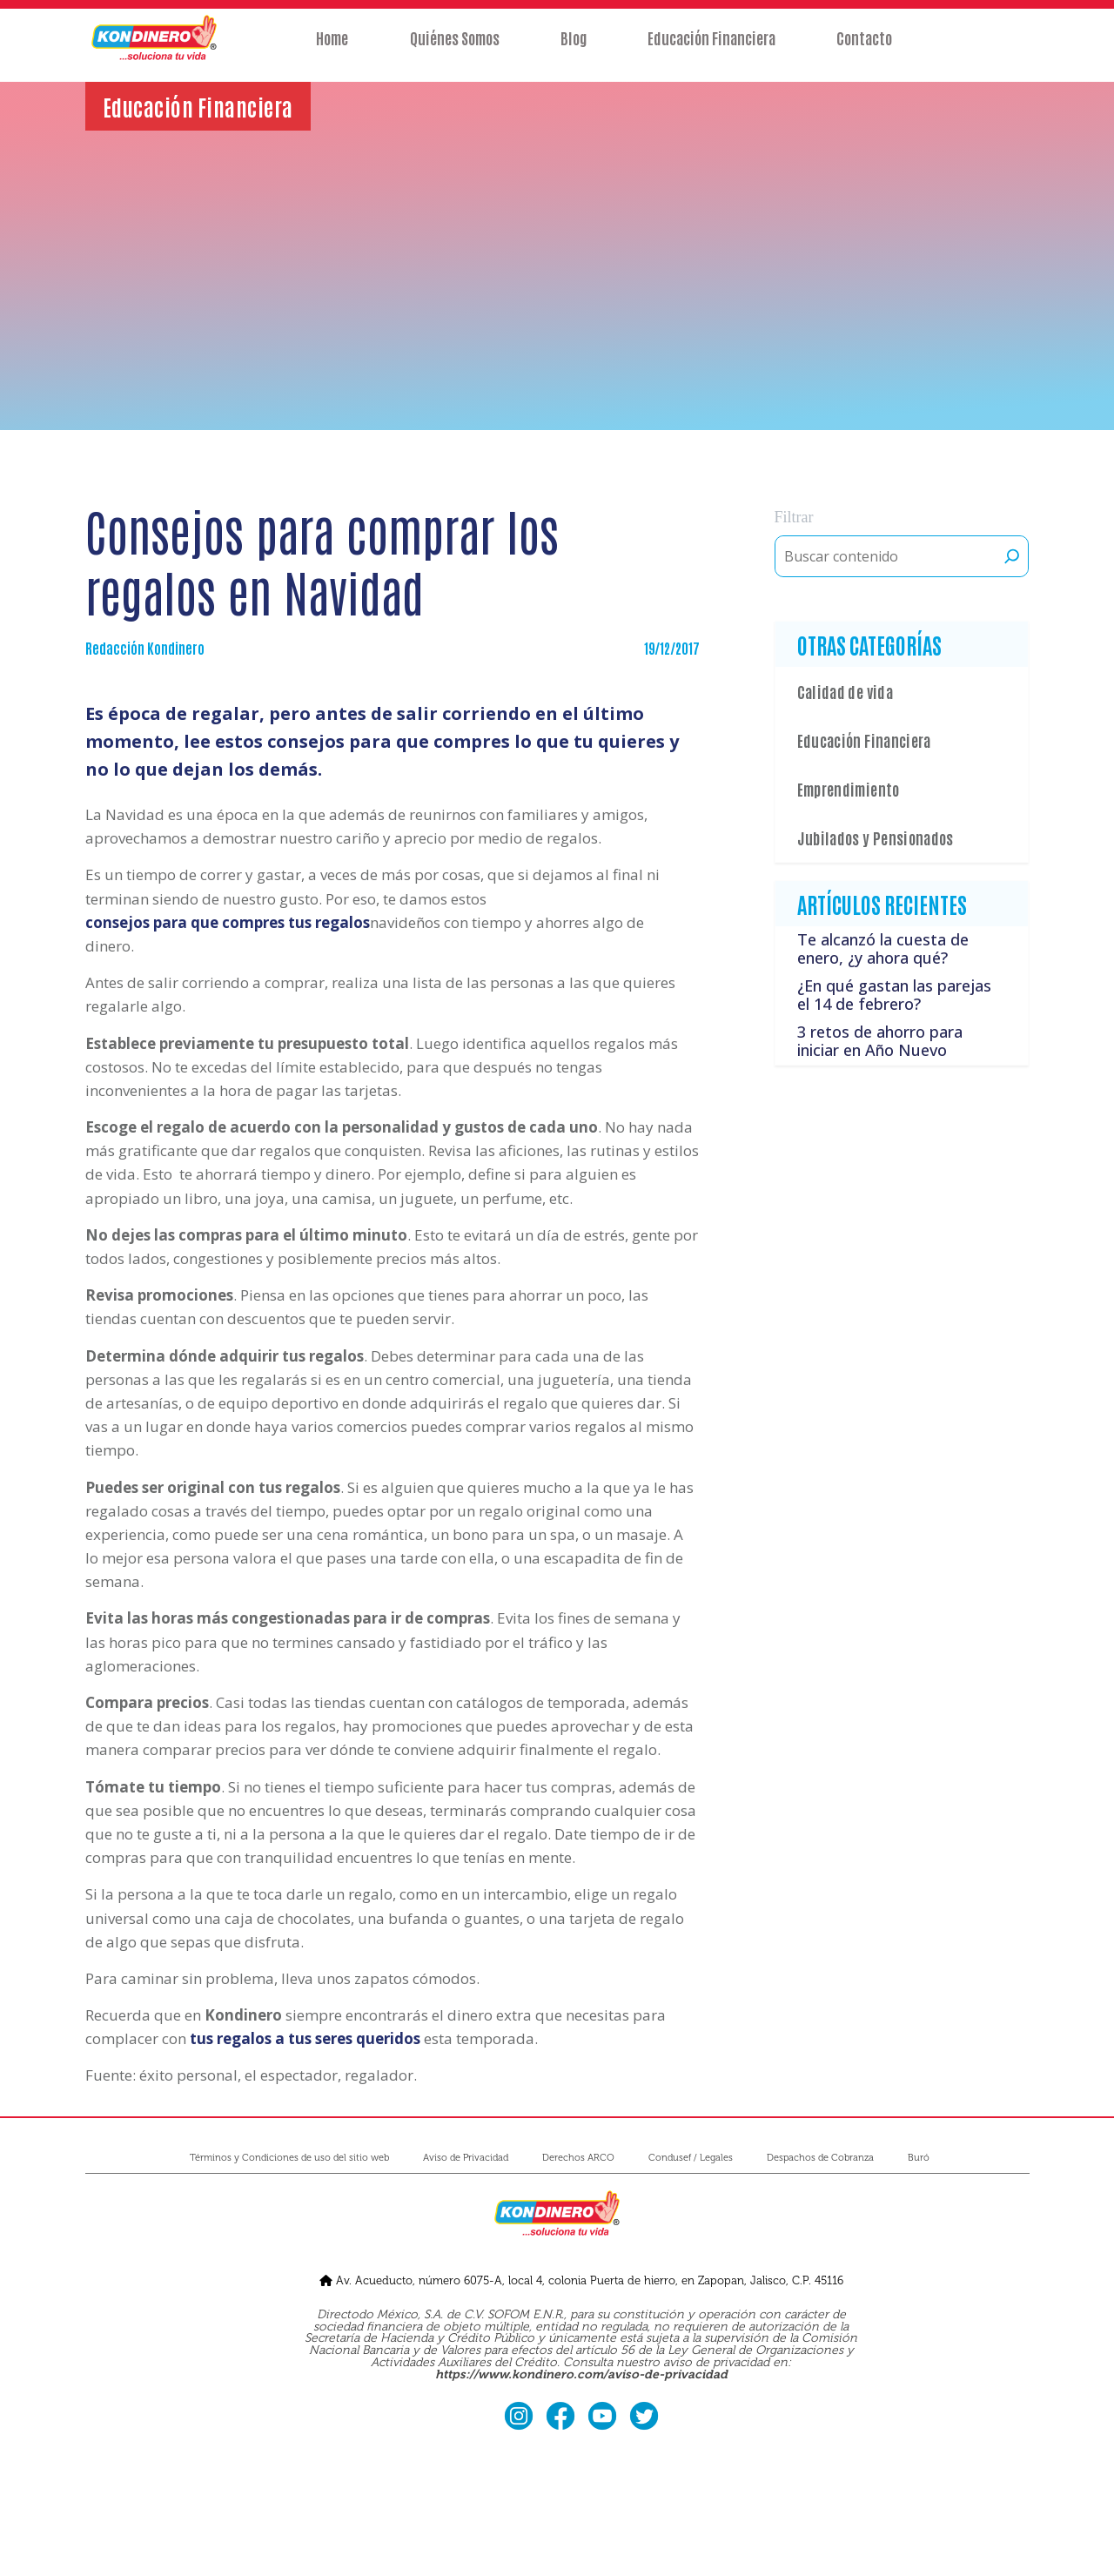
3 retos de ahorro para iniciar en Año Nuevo (880, 1041)
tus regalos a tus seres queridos (305, 2038)
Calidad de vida (845, 691)
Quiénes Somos (451, 49)
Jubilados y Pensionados (875, 837)
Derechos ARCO (578, 2157)
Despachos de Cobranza (820, 2157)
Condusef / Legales (690, 2157)
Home (326, 49)
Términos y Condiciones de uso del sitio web (289, 2157)
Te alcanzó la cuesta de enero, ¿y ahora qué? (883, 949)
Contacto (871, 49)
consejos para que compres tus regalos (227, 922)
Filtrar (794, 517)
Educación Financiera (715, 49)
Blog (573, 49)
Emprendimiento (848, 788)
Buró (918, 2157)
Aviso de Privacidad (465, 2157)
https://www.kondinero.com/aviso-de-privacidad (581, 2374)
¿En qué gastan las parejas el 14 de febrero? (894, 995)
